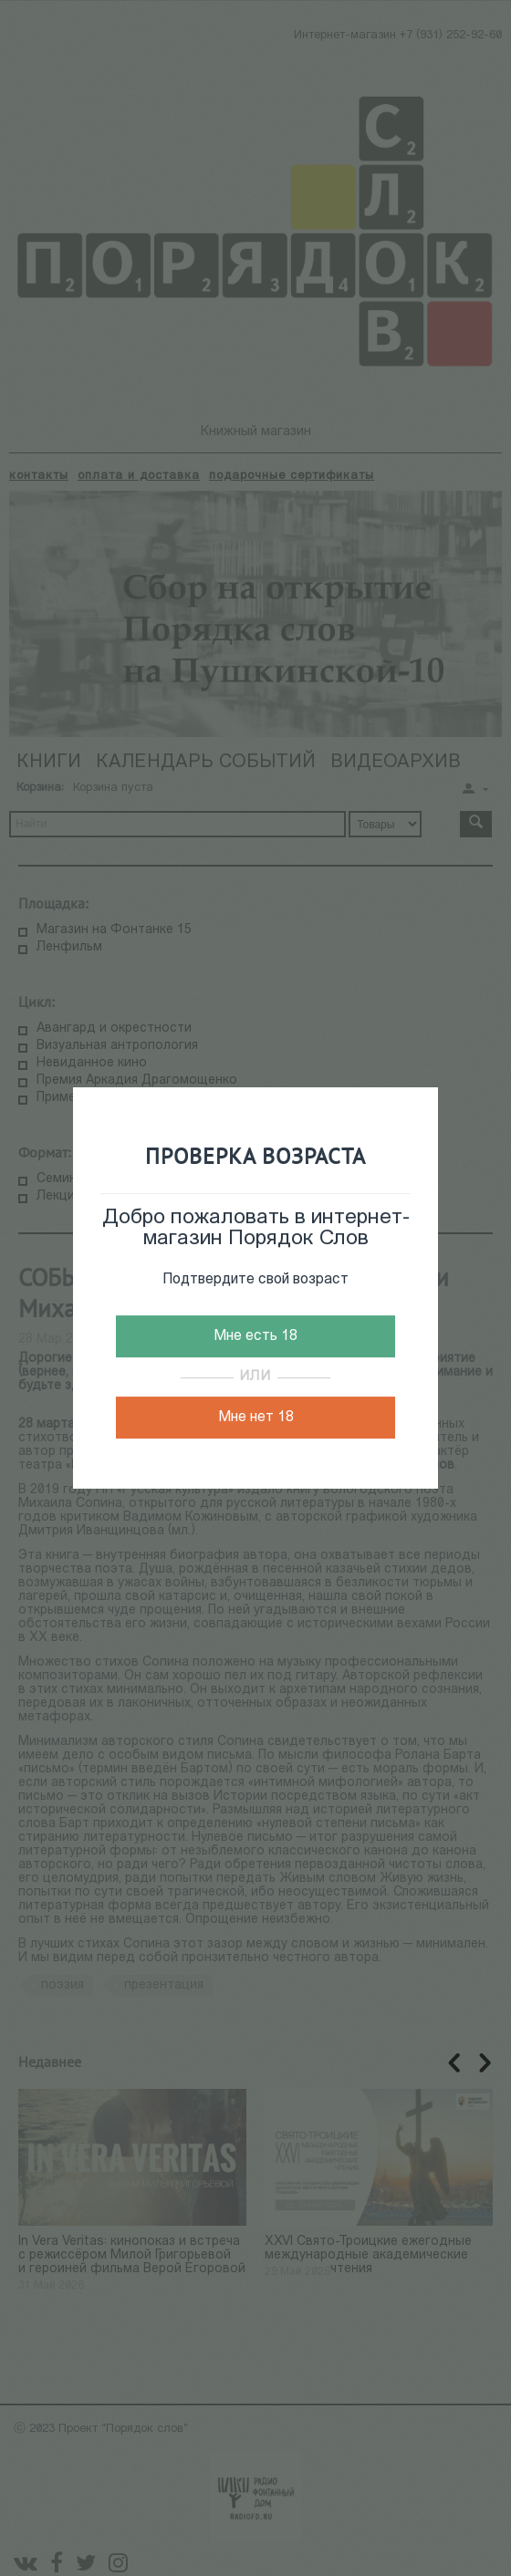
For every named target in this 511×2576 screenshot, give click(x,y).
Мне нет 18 (256, 1417)
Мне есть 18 (255, 1336)
